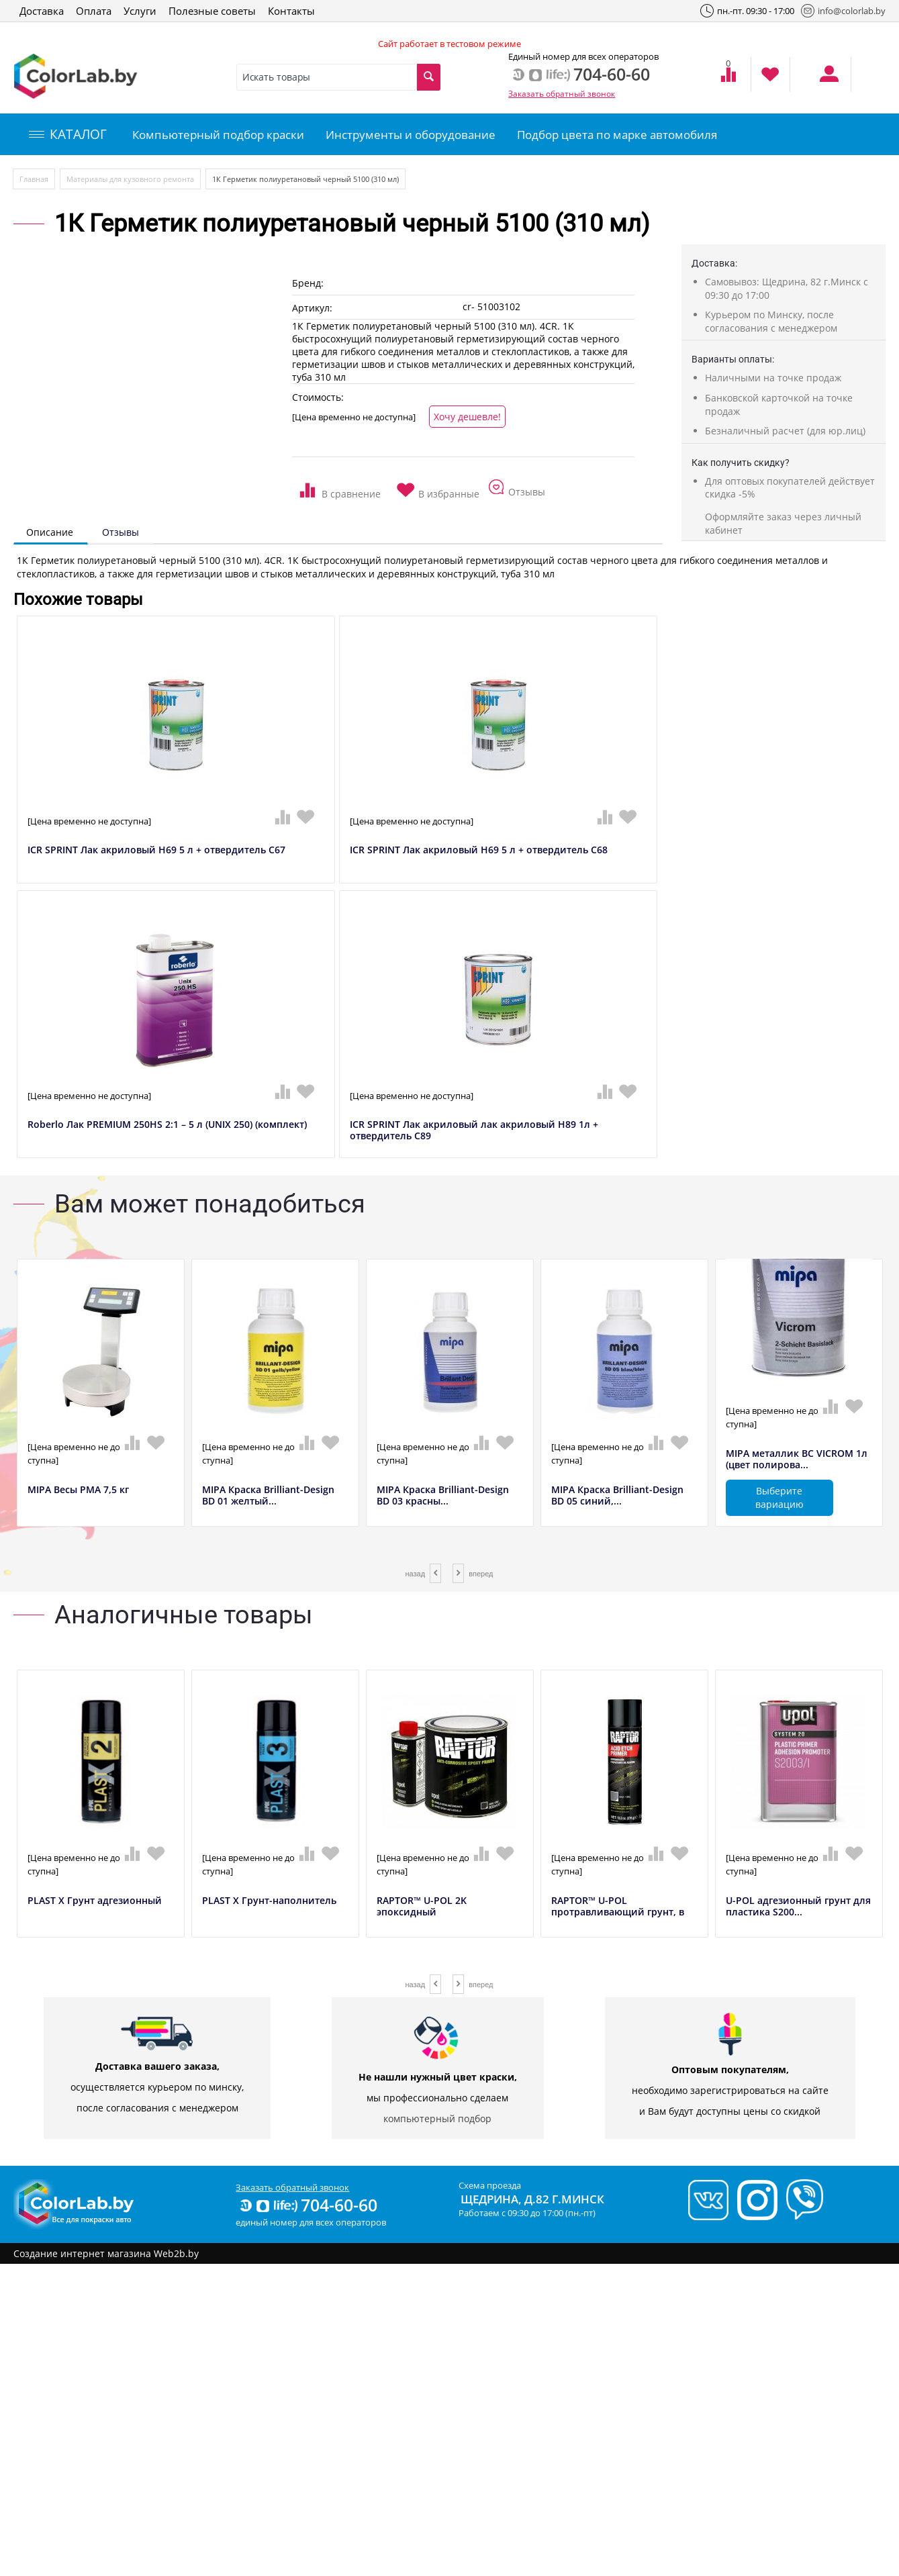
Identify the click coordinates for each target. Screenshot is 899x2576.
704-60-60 (307, 2204)
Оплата (93, 10)
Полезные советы (212, 10)
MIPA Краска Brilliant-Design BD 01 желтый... (268, 1495)
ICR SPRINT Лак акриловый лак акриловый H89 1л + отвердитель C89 (474, 1130)
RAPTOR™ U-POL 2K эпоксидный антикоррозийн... (422, 1912)
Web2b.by (176, 2253)
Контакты (291, 10)
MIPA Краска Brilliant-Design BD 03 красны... (443, 1495)
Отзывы (120, 532)
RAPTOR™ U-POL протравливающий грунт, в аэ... (617, 1912)
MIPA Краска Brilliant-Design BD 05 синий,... (617, 1495)
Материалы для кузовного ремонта (130, 179)
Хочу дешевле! (467, 416)
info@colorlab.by (843, 10)
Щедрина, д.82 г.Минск (532, 2199)
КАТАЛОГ (68, 134)
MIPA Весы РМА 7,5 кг (78, 1490)
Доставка (41, 10)
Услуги (140, 10)
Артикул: (312, 307)
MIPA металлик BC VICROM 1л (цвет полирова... (796, 1459)
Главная (33, 179)
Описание (49, 532)
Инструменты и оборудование (410, 134)
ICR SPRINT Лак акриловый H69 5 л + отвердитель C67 (156, 850)
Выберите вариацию (779, 1497)
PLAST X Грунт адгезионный (95, 1901)
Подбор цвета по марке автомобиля (617, 134)
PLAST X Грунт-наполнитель (269, 1901)
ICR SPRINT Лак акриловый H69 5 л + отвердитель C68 (479, 850)
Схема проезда (490, 2185)
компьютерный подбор (437, 2118)
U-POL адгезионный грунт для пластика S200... (798, 1906)
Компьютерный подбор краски (218, 134)
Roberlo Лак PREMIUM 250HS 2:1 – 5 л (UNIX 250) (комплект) (167, 1125)
